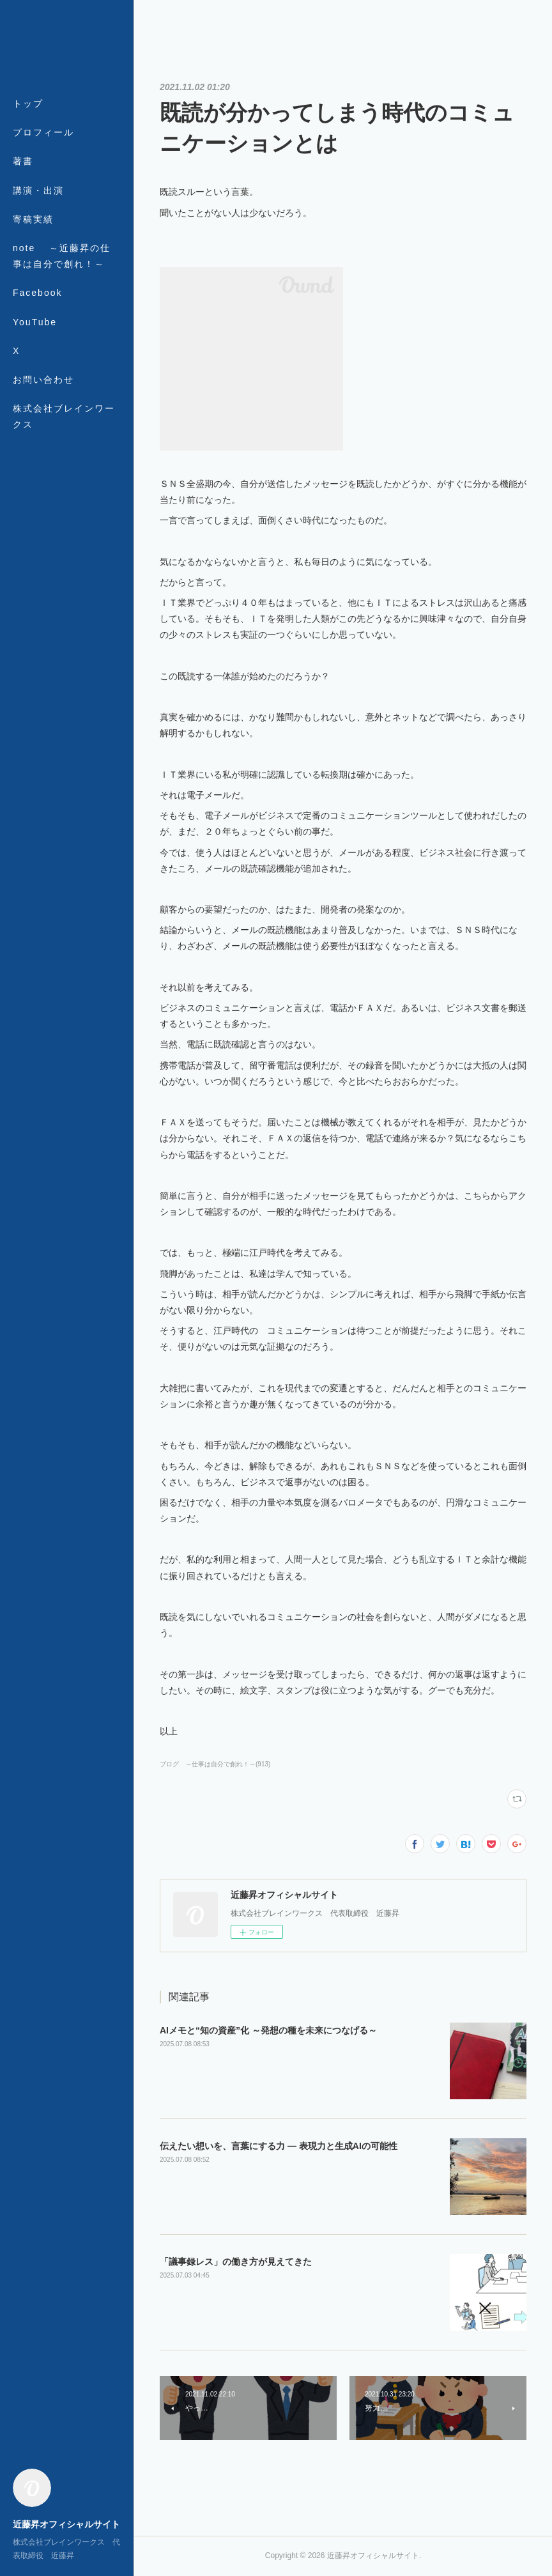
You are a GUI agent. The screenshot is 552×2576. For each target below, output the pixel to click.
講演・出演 (38, 190)
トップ (28, 103)
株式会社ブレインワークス (64, 416)
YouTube (35, 322)
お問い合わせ (43, 379)
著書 (23, 161)
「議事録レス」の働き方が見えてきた (236, 2261)
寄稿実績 (33, 219)
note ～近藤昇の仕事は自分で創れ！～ (62, 256)
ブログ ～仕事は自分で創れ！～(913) (215, 1764)
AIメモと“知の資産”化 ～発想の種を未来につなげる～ (268, 2030)
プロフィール (43, 132)
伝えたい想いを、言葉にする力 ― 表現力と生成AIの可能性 (278, 2146)
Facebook (37, 293)
